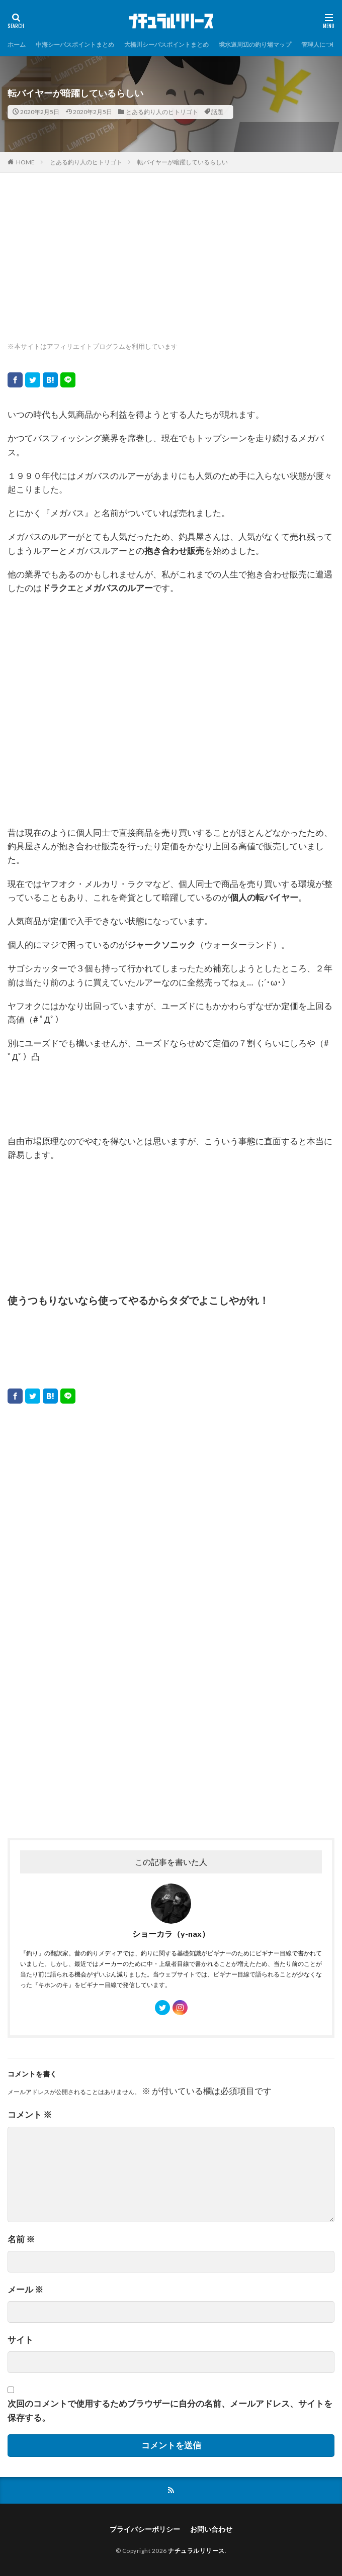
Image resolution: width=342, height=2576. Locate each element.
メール (25, 2289)
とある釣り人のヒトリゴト (162, 112)
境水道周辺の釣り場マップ (255, 44)
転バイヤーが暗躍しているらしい (182, 162)
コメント (30, 2114)
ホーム (17, 44)
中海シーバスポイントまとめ (75, 44)
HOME (25, 162)
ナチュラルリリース (196, 2550)
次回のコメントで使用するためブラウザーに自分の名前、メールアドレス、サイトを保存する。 (170, 2410)
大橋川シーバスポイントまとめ (166, 44)
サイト (20, 2339)
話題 (217, 112)
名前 (21, 2239)
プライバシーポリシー (145, 2529)
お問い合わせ (211, 2529)
